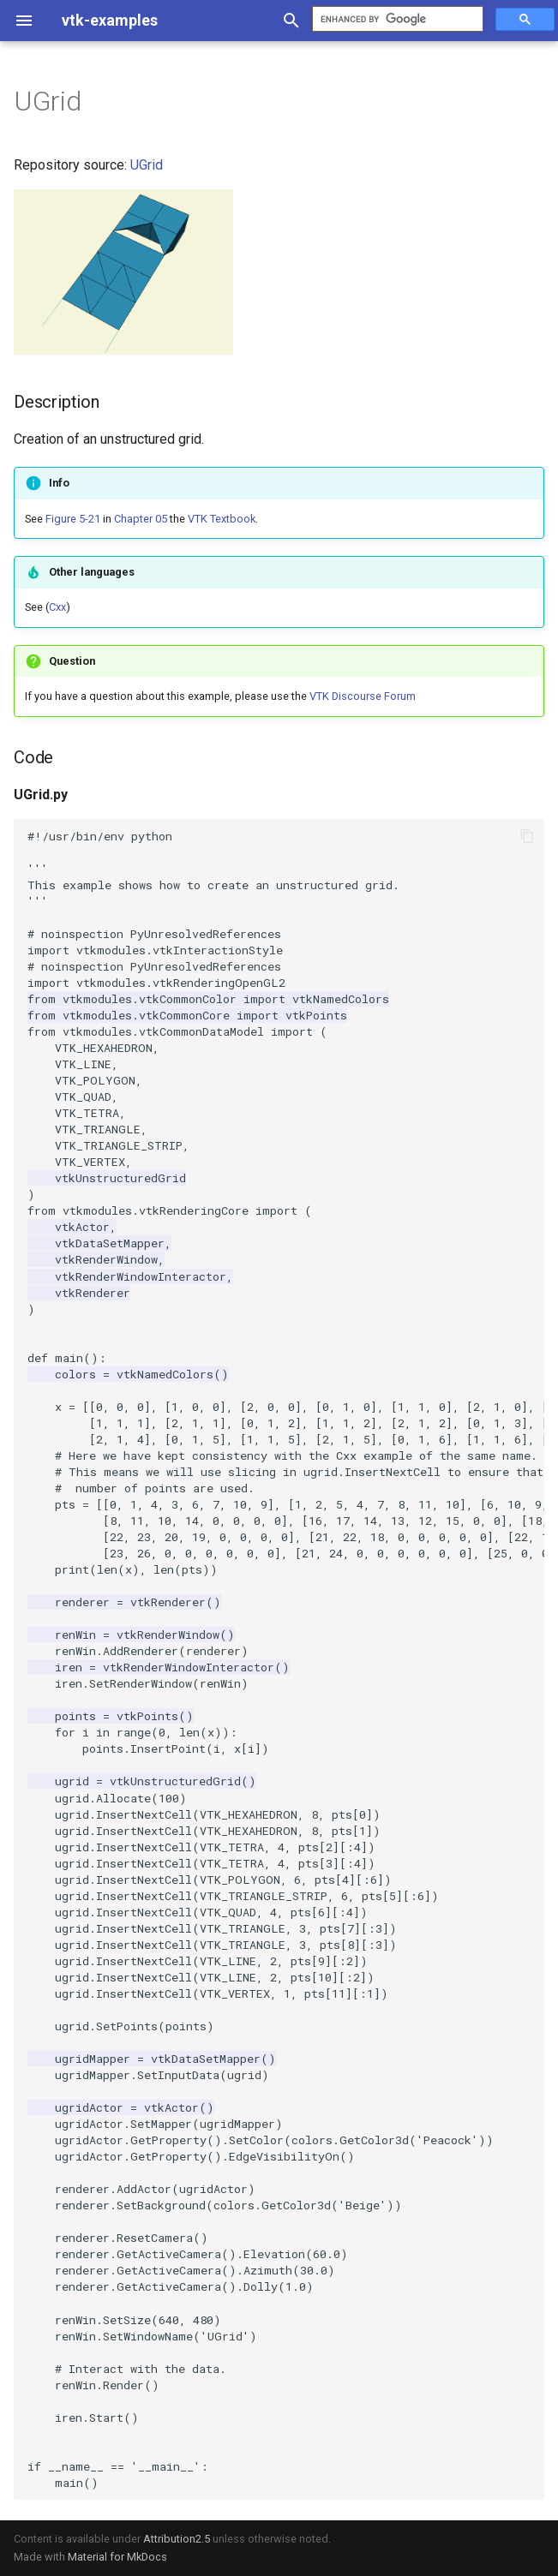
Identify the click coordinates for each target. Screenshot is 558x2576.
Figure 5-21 (72, 518)
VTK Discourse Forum (362, 696)
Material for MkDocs (117, 2556)
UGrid (146, 165)
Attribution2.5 (176, 2538)
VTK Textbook (221, 518)
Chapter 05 (140, 518)
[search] (396, 19)
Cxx (57, 607)
